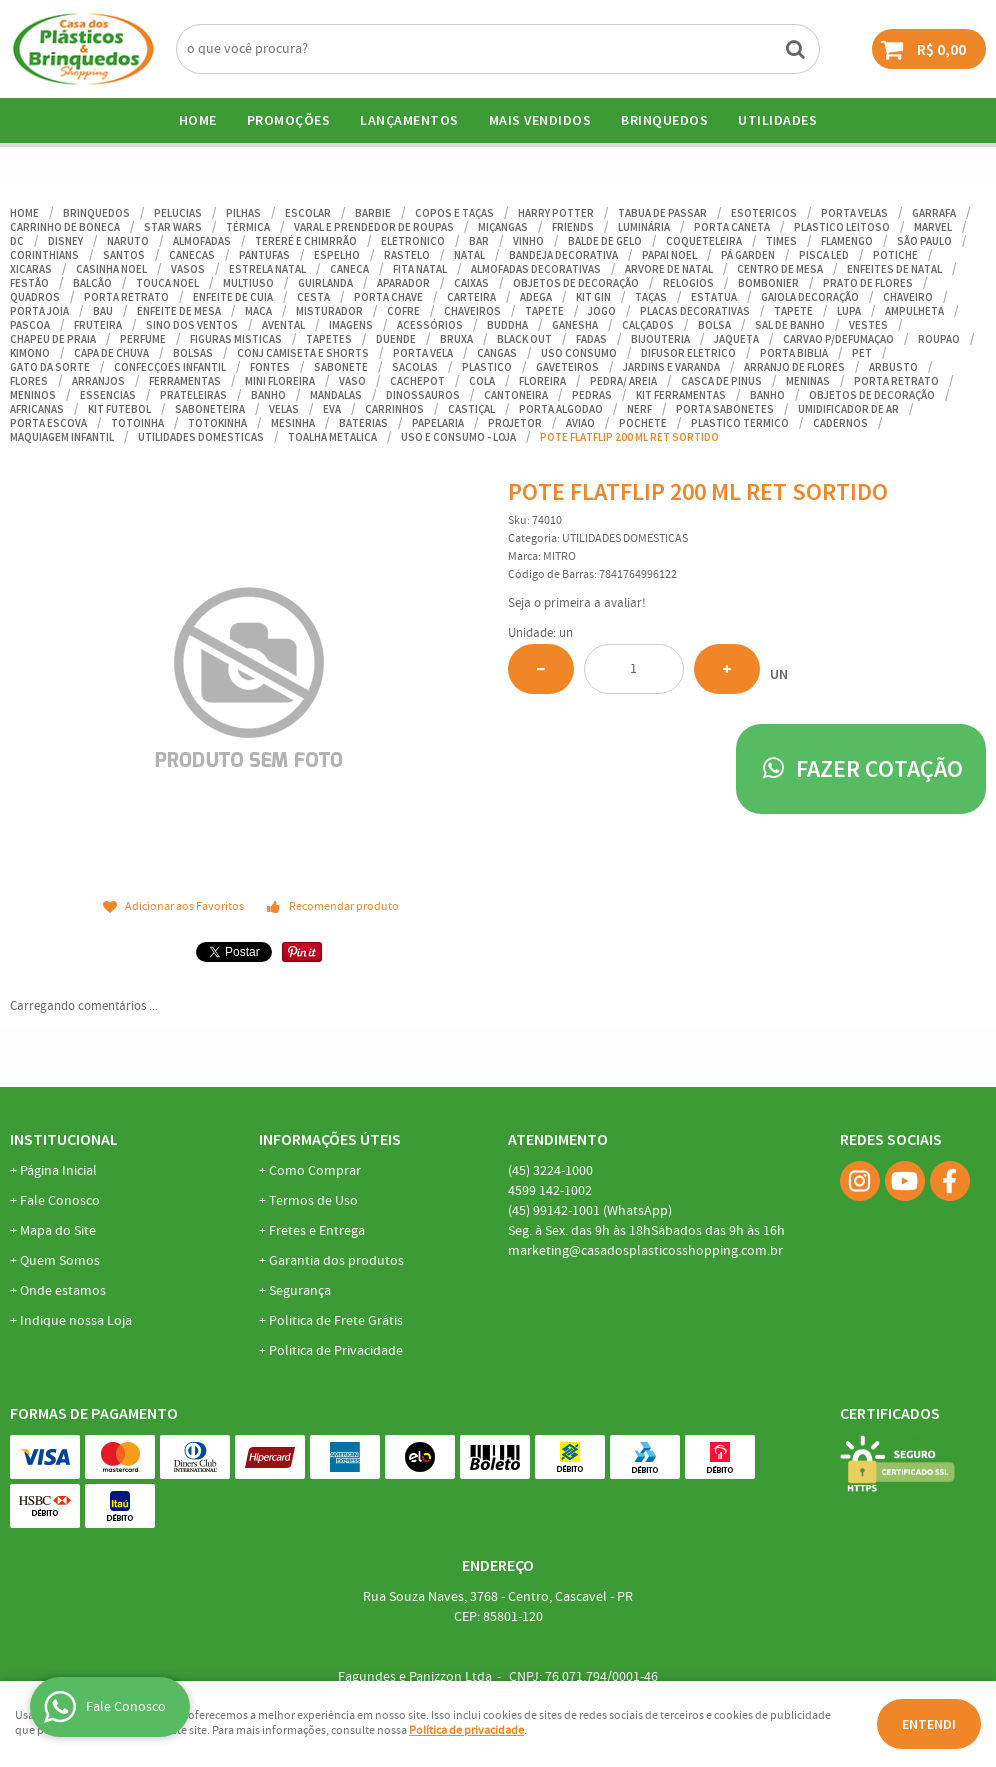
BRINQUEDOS (664, 120)
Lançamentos (409, 120)
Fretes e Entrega (317, 1231)
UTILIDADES (777, 120)
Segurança (300, 1291)
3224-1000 (550, 1171)
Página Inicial (58, 1171)
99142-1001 (590, 1211)
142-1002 (550, 1191)
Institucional (64, 1139)
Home (198, 120)
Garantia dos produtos (336, 1261)
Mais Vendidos (540, 120)
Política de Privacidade (336, 1351)
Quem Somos (60, 1261)
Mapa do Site (58, 1231)
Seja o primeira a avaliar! (577, 603)
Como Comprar (315, 1171)
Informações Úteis (330, 1139)
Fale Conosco (60, 1201)
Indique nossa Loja (76, 1321)
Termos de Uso (313, 1201)
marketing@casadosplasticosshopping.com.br (645, 1251)
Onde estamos (63, 1291)
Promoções (289, 120)
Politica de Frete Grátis (336, 1321)
